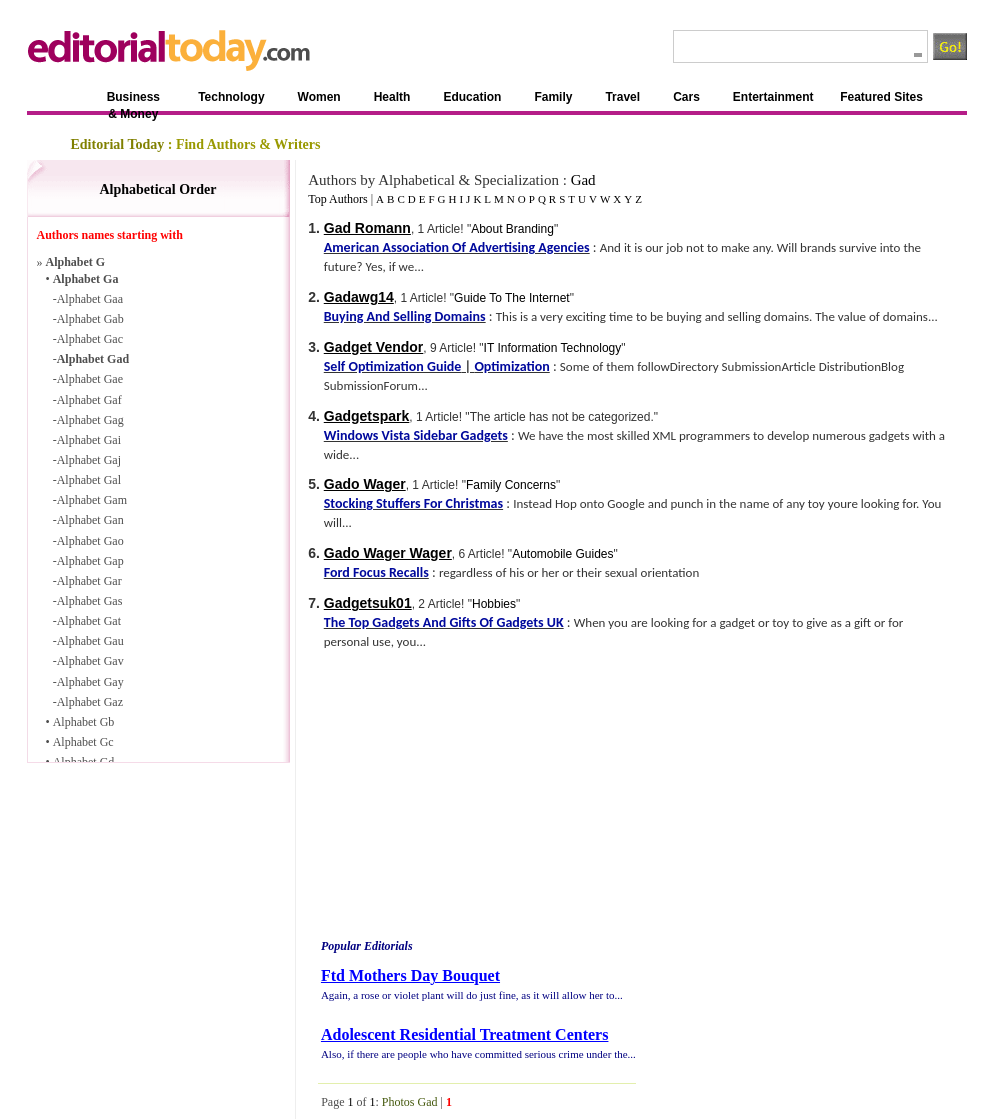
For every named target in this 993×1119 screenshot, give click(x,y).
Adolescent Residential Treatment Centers (465, 1034)
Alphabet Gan (90, 520)
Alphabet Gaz (90, 702)
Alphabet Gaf (89, 400)
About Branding (512, 229)
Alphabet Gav (90, 661)
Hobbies (494, 604)
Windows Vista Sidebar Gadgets (416, 435)
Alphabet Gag (90, 420)
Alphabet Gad (93, 359)
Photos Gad (410, 1102)
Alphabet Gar (89, 581)
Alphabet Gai (89, 440)
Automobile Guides (562, 554)
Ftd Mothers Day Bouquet (410, 975)
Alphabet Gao (90, 541)
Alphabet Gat (89, 621)
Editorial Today (118, 144)
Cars (686, 97)
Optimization (511, 366)
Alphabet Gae (90, 379)
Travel (622, 97)
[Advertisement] (453, 798)
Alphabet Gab (90, 319)
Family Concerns (511, 485)
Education (472, 97)
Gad (583, 180)
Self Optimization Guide (393, 366)
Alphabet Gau (90, 641)
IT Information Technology (553, 348)
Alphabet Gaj (89, 460)
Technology (231, 97)
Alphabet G (76, 262)
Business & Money (133, 100)
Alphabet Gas (90, 601)
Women (319, 97)
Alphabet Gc (83, 742)
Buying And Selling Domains (405, 316)
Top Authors (338, 199)
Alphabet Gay (90, 682)
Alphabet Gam (92, 500)
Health (392, 97)
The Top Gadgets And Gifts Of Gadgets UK (444, 622)
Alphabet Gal (89, 480)
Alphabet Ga (86, 279)
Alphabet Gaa (90, 299)
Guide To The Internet (512, 298)
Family (553, 97)
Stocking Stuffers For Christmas (413, 503)
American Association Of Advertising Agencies (457, 247)
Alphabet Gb (84, 722)
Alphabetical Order (157, 189)
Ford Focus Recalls (376, 572)
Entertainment (773, 97)
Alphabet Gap (90, 561)
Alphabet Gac (90, 339)
